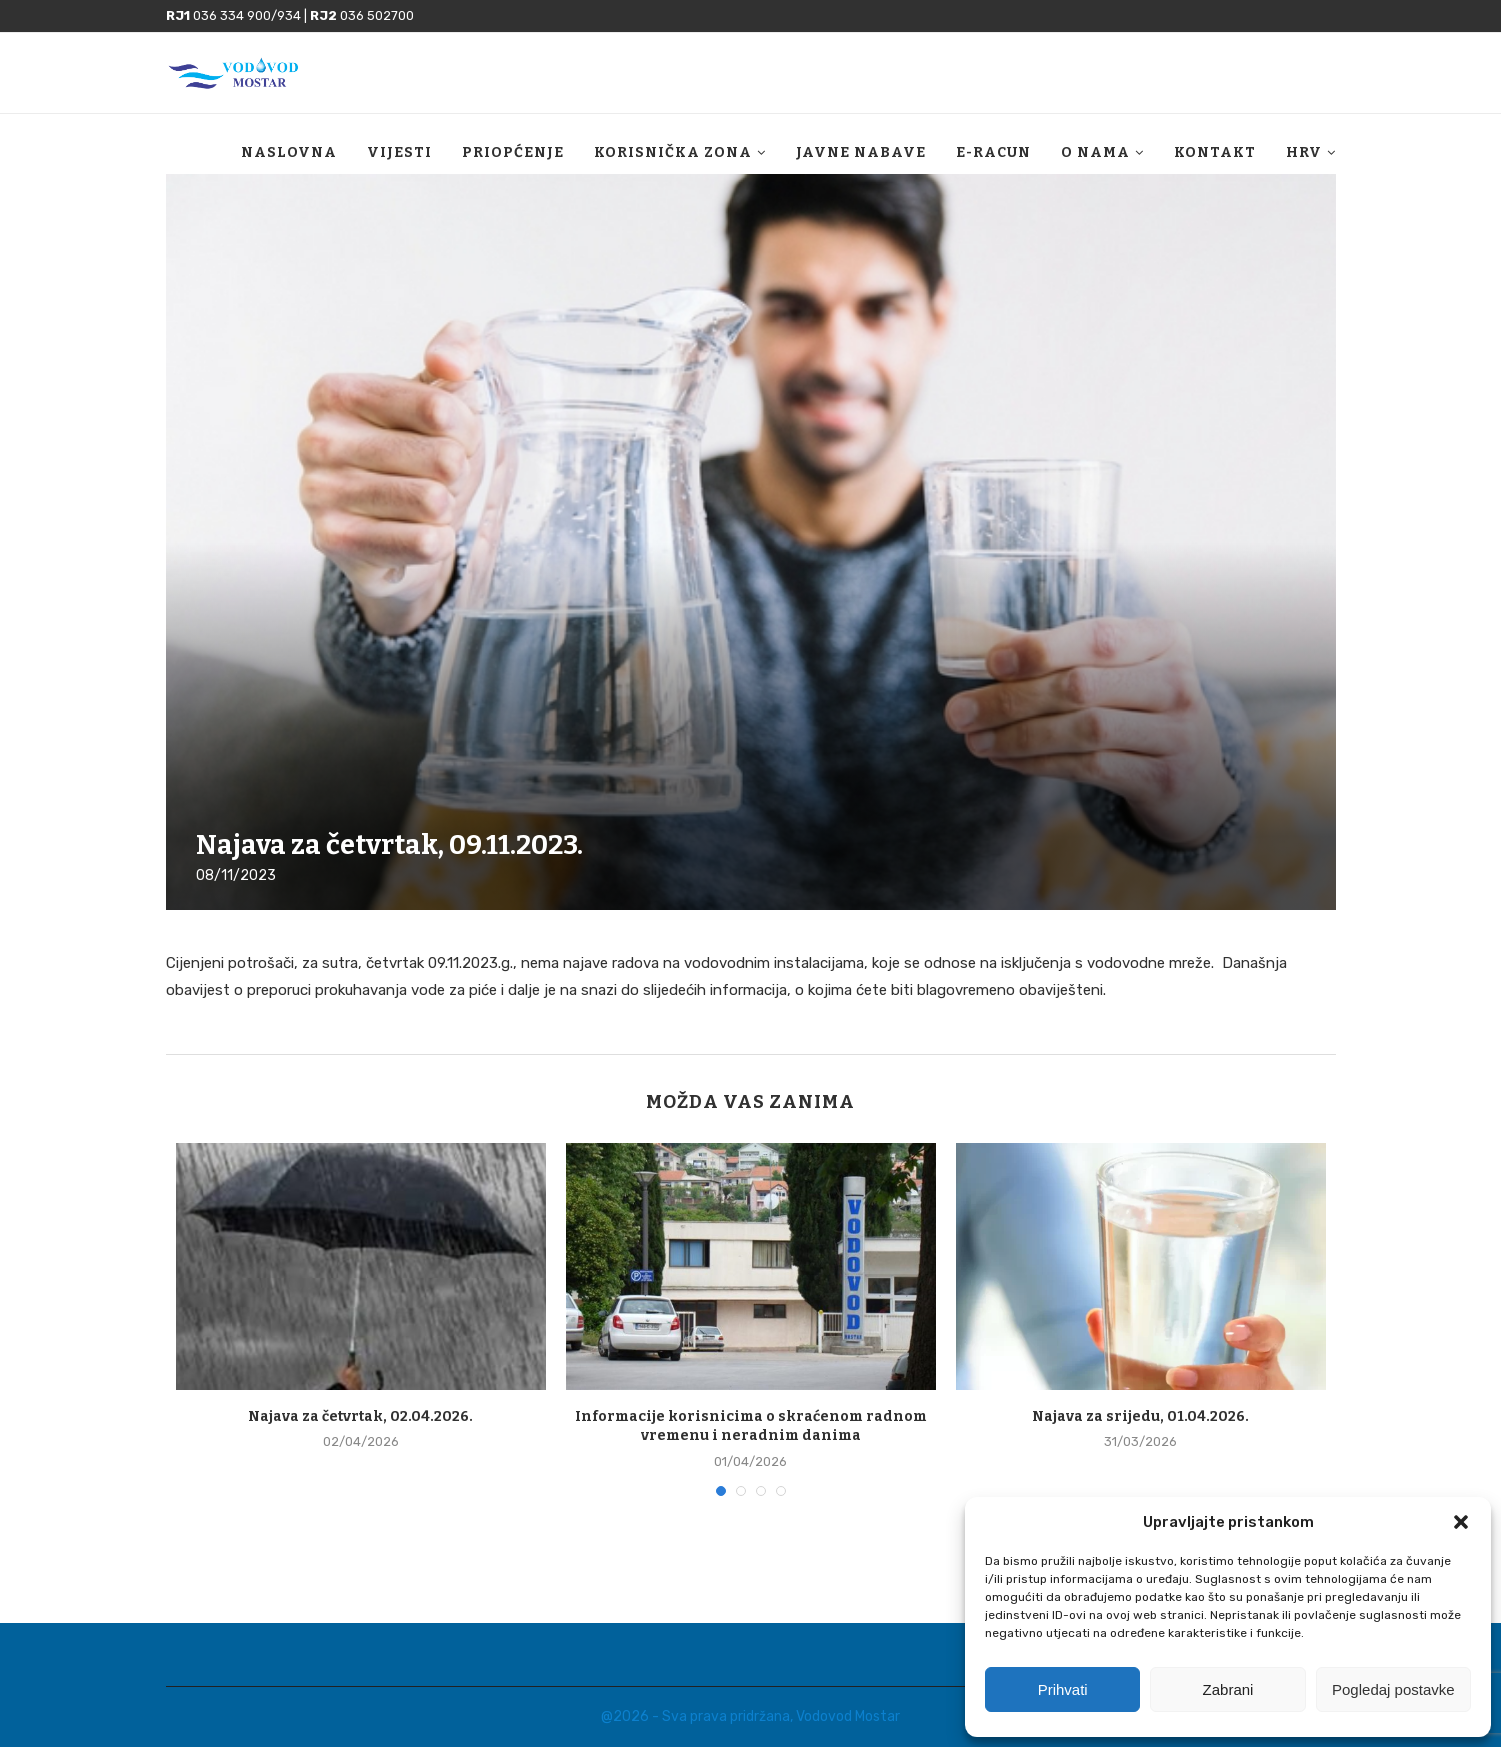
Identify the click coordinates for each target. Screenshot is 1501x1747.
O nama (1095, 152)
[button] (1461, 1522)
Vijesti (399, 152)
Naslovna (289, 152)
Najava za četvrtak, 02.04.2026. (360, 1416)
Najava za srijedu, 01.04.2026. (1140, 1416)
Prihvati (1063, 1689)
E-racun (993, 152)
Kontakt (1215, 152)
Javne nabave (861, 152)
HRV (1304, 152)
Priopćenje (513, 152)
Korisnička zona (673, 152)
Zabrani (1228, 1689)
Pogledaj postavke (1393, 1689)
